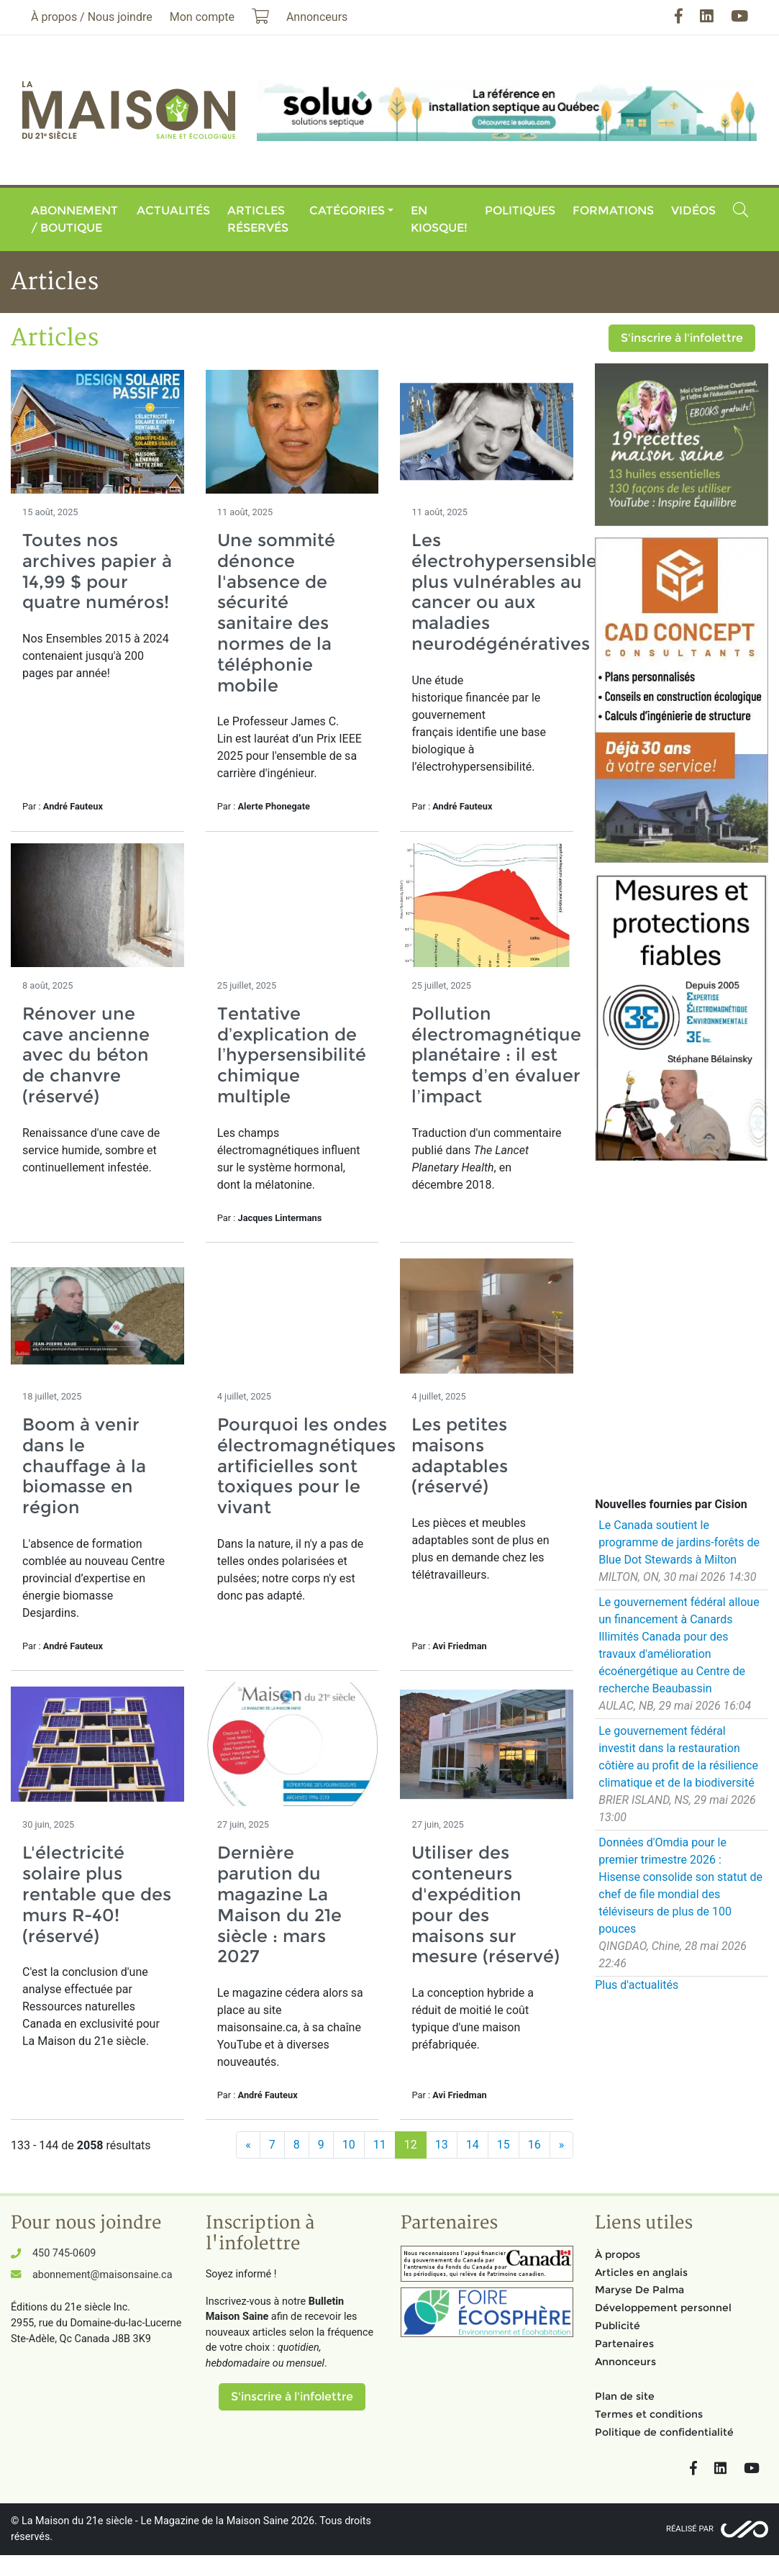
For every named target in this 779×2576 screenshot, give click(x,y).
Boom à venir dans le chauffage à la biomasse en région (84, 1466)
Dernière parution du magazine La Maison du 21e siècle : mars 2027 (279, 1904)
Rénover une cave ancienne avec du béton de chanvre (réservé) (86, 1055)
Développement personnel (663, 2307)
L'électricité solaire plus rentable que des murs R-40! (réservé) (96, 1894)
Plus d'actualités (636, 1985)
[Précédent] (248, 2145)
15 (503, 2144)
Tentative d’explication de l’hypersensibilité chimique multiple (291, 1055)
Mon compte (202, 17)
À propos (617, 2254)
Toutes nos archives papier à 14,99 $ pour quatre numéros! (97, 571)
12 (410, 2144)
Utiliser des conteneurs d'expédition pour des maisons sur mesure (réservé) (485, 1904)
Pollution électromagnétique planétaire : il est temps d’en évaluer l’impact (496, 1055)
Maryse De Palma (639, 2289)
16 (534, 2144)
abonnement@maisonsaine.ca (102, 2275)
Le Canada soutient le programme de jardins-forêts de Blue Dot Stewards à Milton (679, 1542)
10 (348, 2144)
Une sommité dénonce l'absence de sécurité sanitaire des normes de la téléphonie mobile (276, 613)
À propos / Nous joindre (91, 17)
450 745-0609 (64, 2253)
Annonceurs (625, 2361)
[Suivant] (562, 2145)
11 (379, 2144)
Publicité (617, 2325)
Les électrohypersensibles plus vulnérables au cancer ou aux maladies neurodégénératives (508, 592)
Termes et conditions (649, 2414)
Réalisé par (690, 2529)
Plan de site (625, 2396)
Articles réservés (257, 219)
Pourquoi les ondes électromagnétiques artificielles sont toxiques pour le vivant (306, 1466)
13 (441, 2144)
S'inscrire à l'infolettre (682, 338)
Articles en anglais (641, 2272)
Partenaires (624, 2343)
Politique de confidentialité (664, 2432)
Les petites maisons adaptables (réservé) (459, 1455)
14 (472, 2144)
